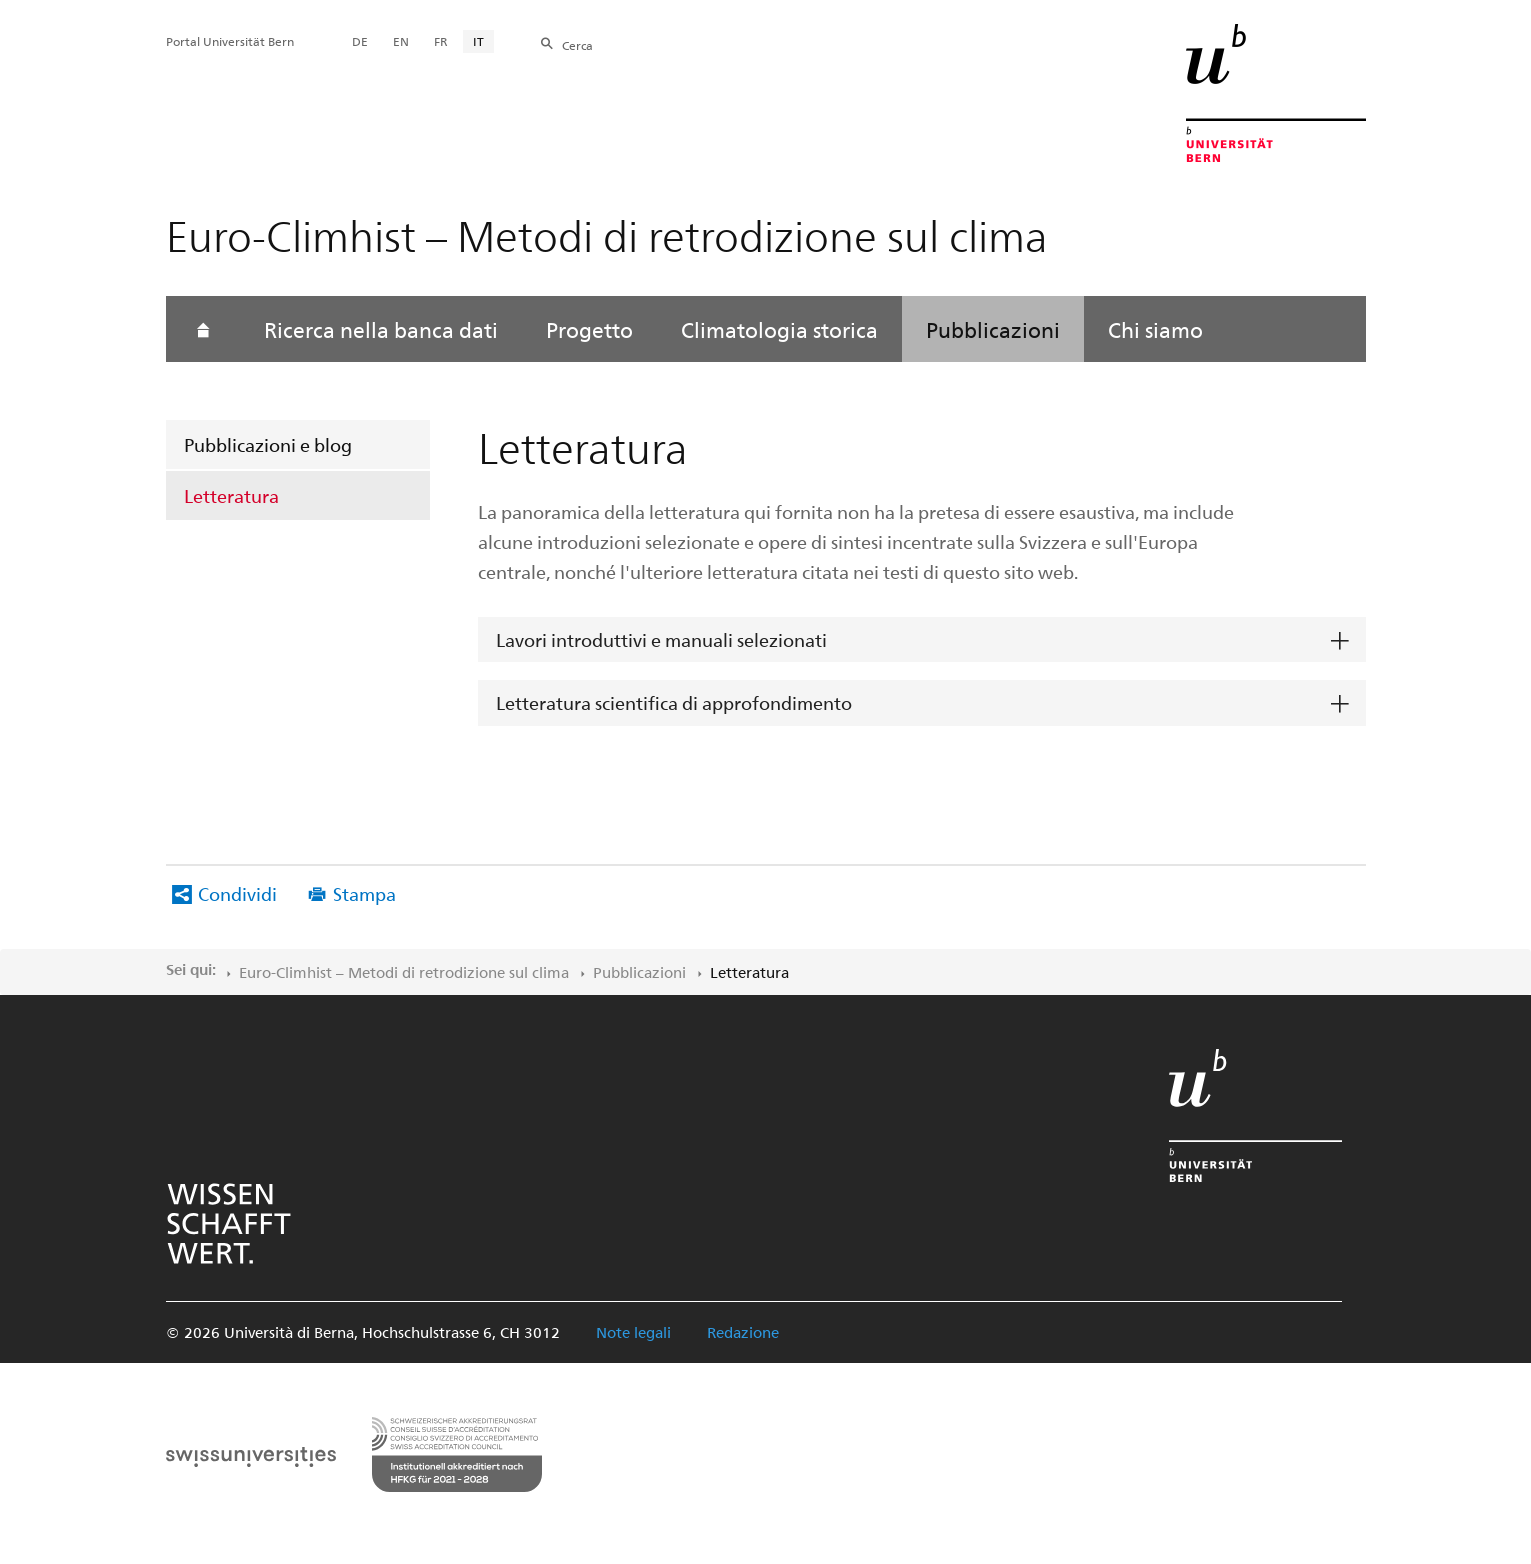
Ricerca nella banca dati (381, 329)
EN (401, 41)
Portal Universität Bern (230, 41)
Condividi (237, 893)
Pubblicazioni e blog (268, 444)
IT (478, 41)
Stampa (364, 893)
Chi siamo (1155, 329)
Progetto (589, 329)
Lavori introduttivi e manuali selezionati (661, 639)
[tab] (922, 640)
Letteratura (231, 495)
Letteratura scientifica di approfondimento (674, 702)
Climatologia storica (779, 329)
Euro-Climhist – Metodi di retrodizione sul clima (404, 972)
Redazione (743, 1332)
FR (441, 41)
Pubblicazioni (993, 329)
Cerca (577, 45)
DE (360, 41)
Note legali (633, 1332)
